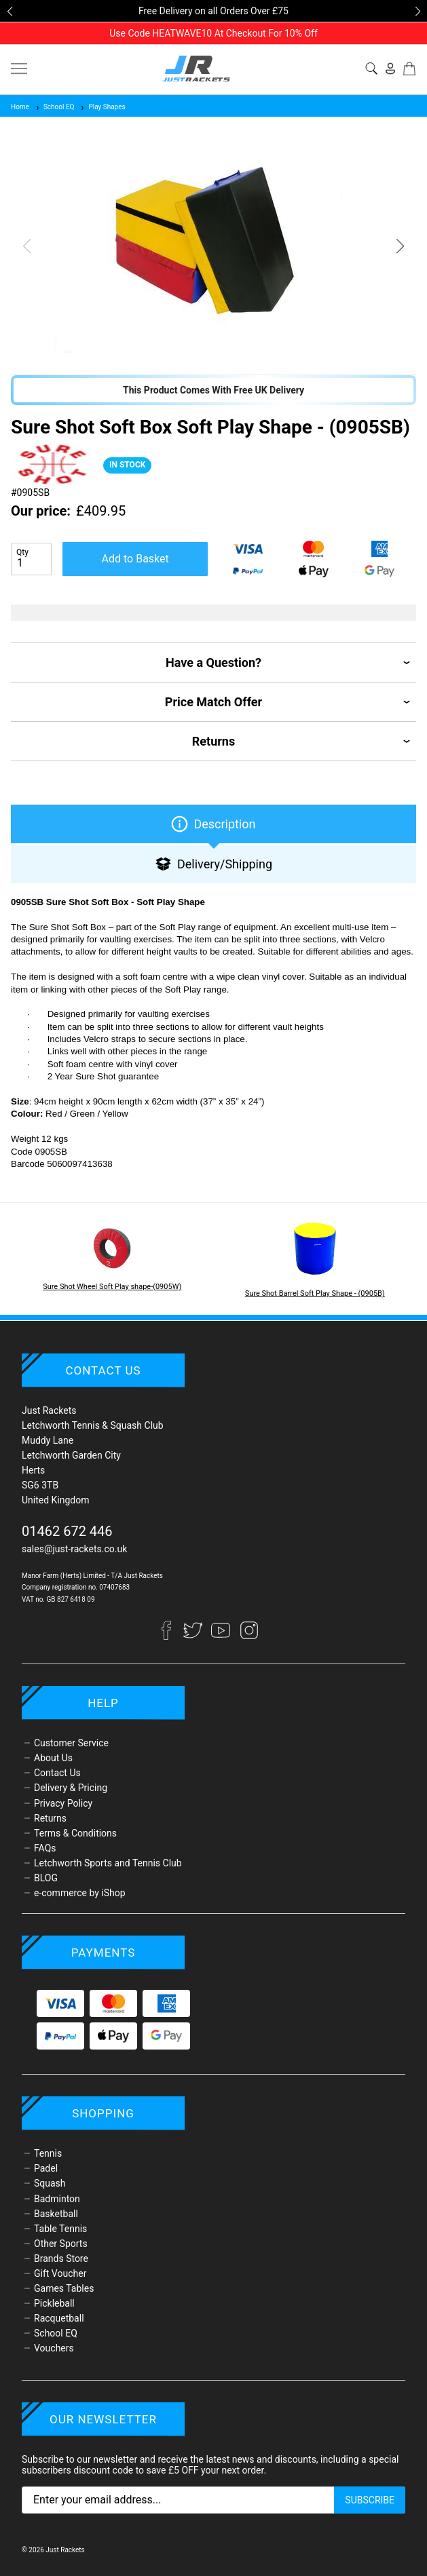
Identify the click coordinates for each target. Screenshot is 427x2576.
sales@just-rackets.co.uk (74, 1548)
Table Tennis (60, 2228)
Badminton (57, 2198)
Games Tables (64, 2288)
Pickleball (54, 2303)
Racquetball (59, 2318)
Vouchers (54, 2348)
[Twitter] (193, 1636)
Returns (50, 1818)
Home (20, 107)
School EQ (55, 107)
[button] (9, 11)
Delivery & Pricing (70, 1787)
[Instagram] (249, 1636)
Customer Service (71, 1742)
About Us (53, 1757)
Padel (46, 2168)
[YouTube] (221, 1636)
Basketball (56, 2213)
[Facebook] (172, 1636)
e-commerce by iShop (80, 1892)
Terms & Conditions (75, 1833)
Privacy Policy (63, 1803)
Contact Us (57, 1772)
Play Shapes (102, 107)
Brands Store (61, 2258)
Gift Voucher (60, 2273)
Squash (50, 2183)
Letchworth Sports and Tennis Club (108, 1863)
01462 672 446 (67, 1531)
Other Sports (61, 2243)
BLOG (46, 1877)
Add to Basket (135, 558)
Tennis (48, 2153)
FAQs (45, 1848)
